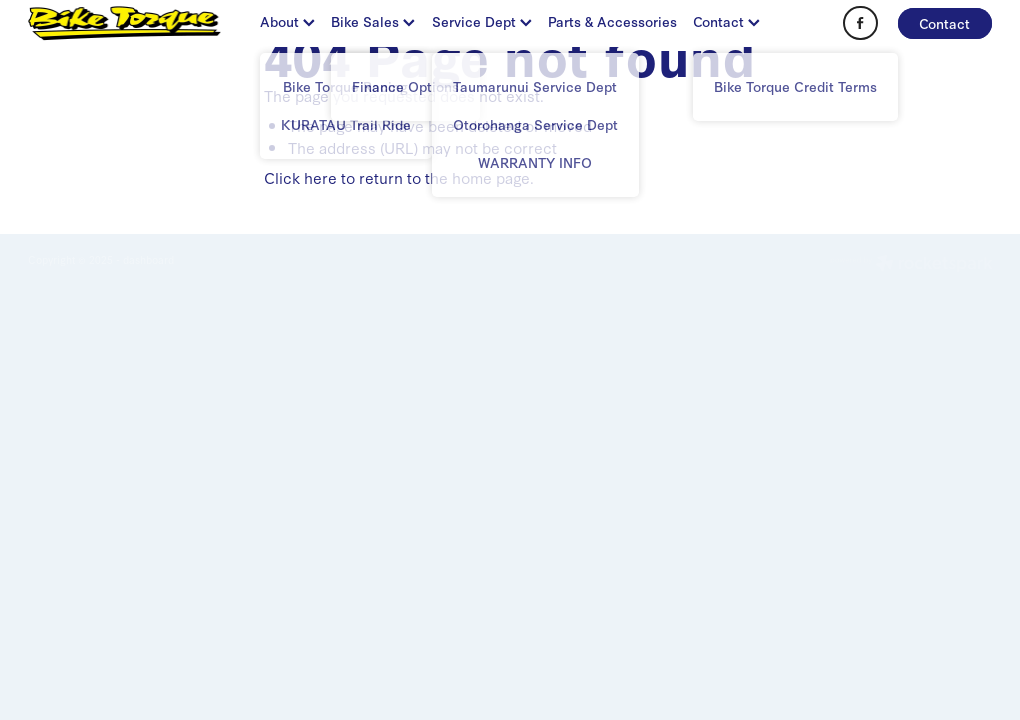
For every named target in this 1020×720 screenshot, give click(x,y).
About (287, 21)
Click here (300, 177)
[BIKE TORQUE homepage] (124, 23)
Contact (726, 21)
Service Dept (482, 21)
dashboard (148, 259)
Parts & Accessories (612, 21)
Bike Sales (373, 21)
